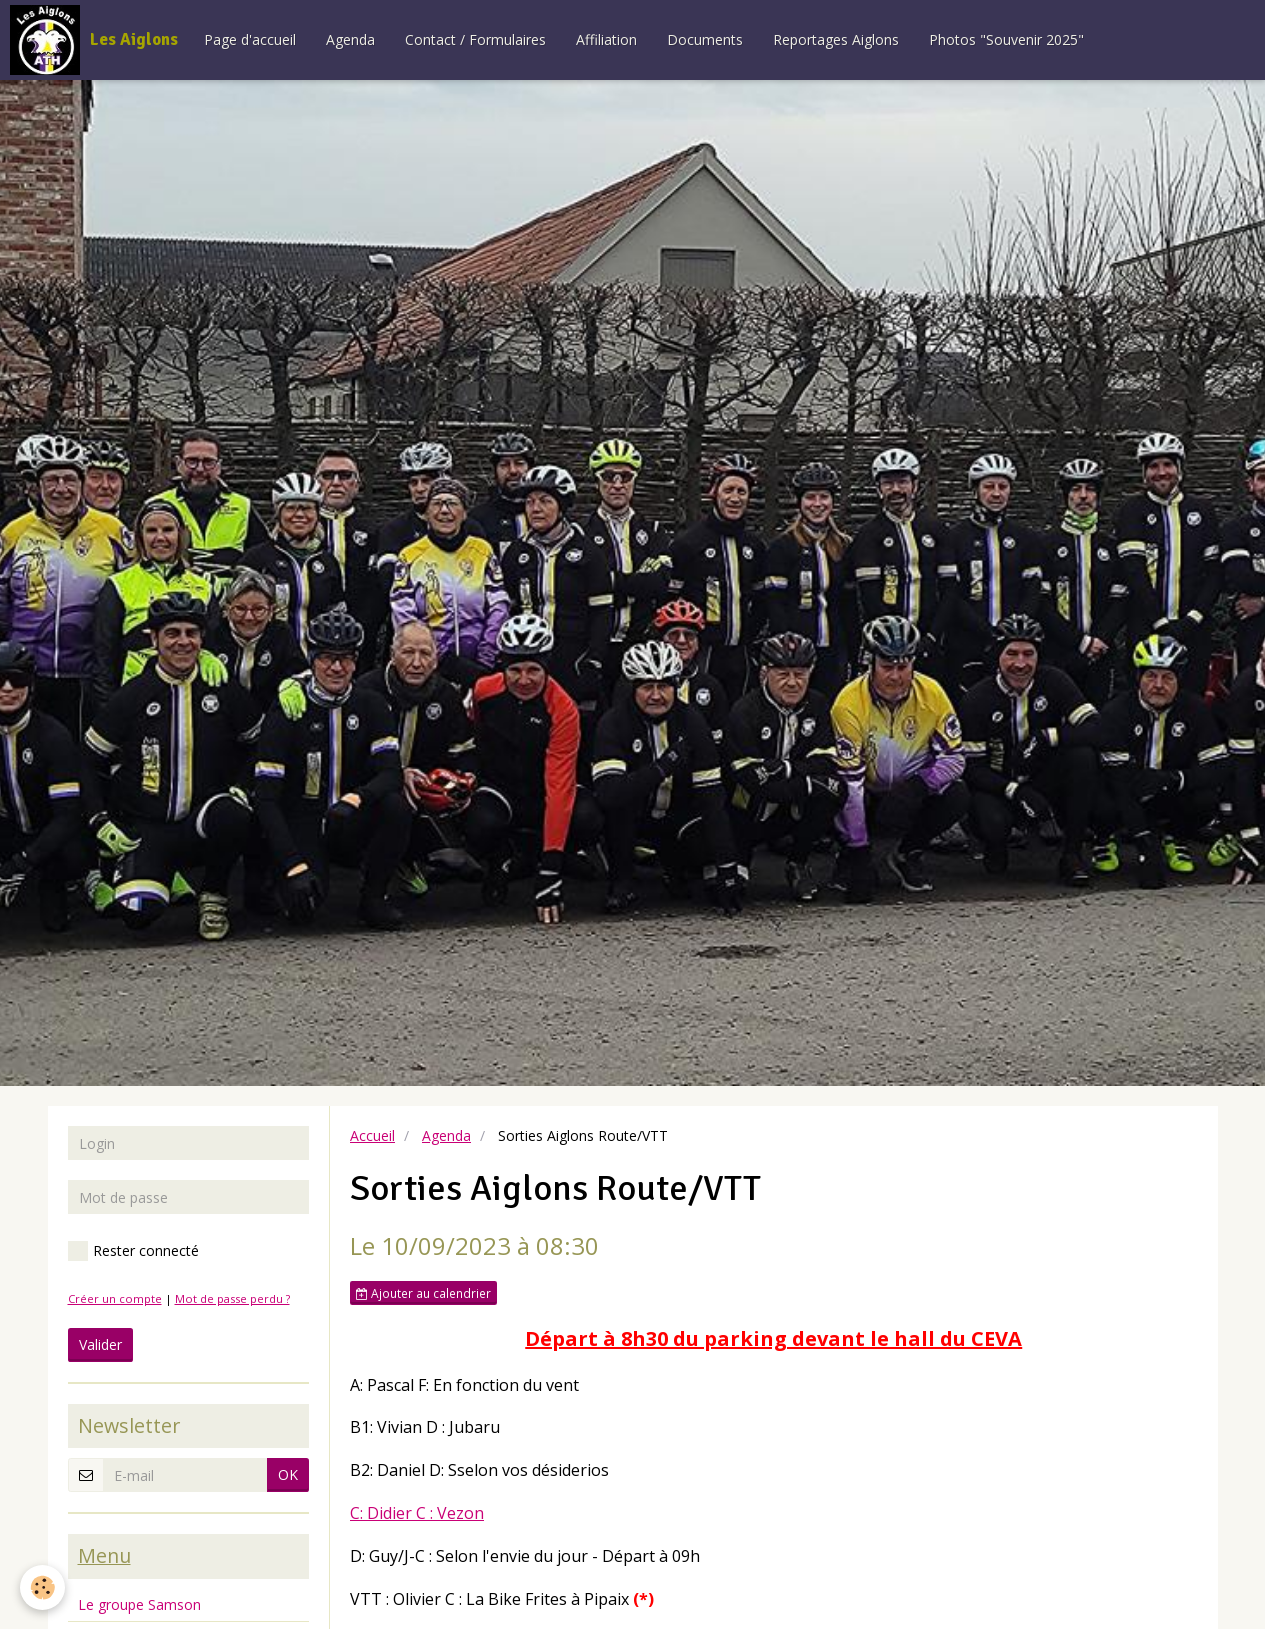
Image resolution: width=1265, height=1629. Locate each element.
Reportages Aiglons (836, 39)
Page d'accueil (250, 39)
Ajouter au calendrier (423, 1293)
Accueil (372, 1135)
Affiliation (606, 39)
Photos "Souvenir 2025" (1006, 39)
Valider (100, 1344)
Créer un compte (115, 1298)
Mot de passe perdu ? (232, 1298)
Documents (705, 39)
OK (288, 1474)
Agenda (350, 39)
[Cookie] (42, 1587)
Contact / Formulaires (475, 39)
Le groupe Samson (139, 1604)
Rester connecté (133, 1251)
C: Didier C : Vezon (417, 1513)
